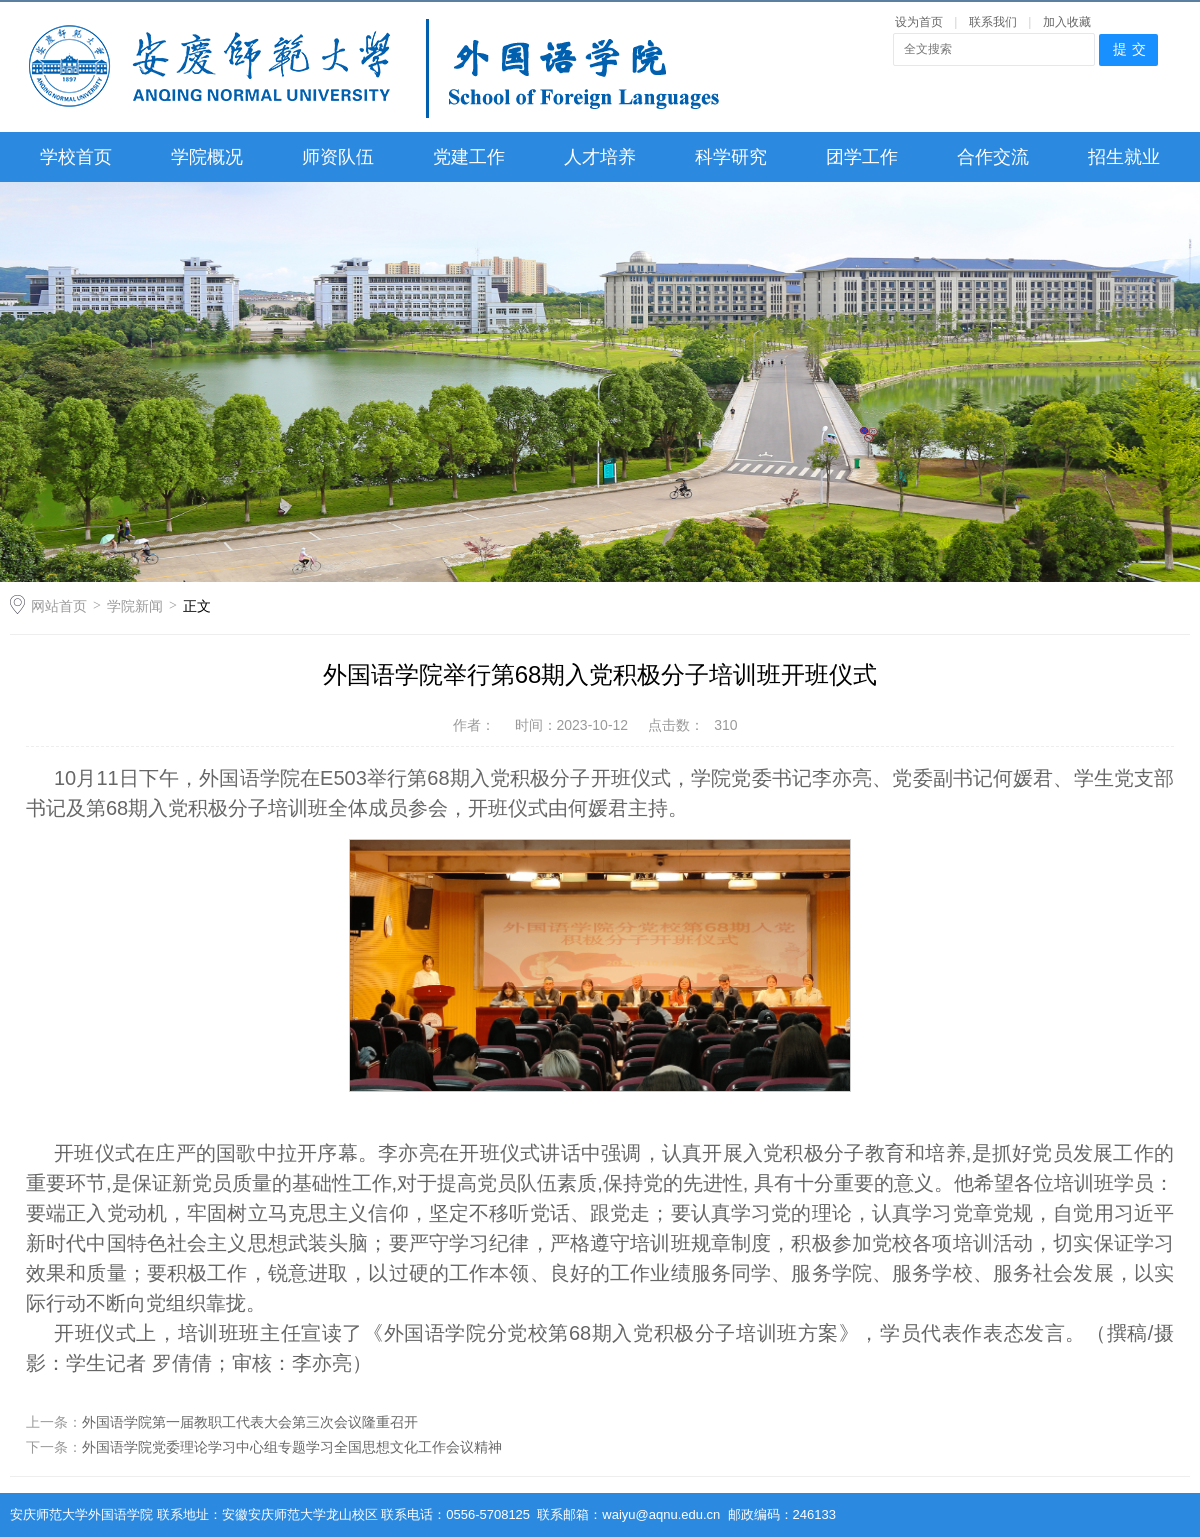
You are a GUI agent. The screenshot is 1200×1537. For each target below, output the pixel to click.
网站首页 (59, 606)
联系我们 (994, 22)
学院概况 (207, 157)
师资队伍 (338, 157)
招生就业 (1124, 157)
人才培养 (600, 157)
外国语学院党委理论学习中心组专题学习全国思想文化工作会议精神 (292, 1447)
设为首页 (919, 22)
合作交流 (993, 157)
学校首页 (76, 157)
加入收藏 (1067, 22)
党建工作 (469, 157)
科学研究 (731, 157)
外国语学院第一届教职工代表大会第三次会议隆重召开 (250, 1422)
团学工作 (862, 157)
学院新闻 (135, 606)
